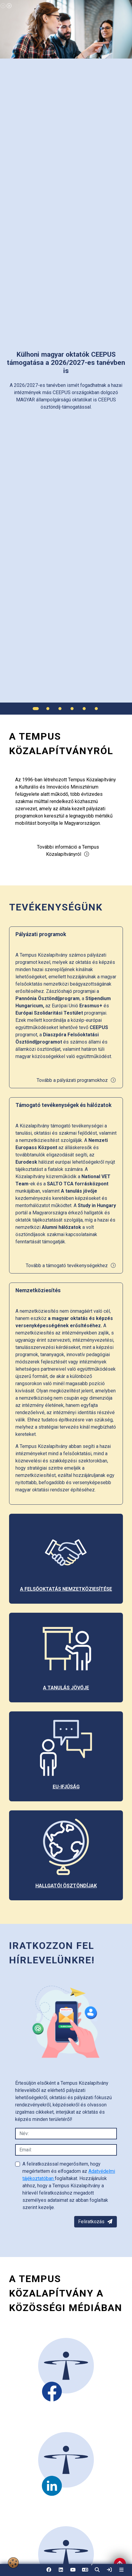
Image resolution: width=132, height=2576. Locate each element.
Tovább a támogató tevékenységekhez (71, 1265)
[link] (109, 2570)
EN (85, 2571)
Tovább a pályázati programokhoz (76, 1080)
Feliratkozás (95, 2221)
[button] (97, 2570)
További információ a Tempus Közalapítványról (68, 850)
